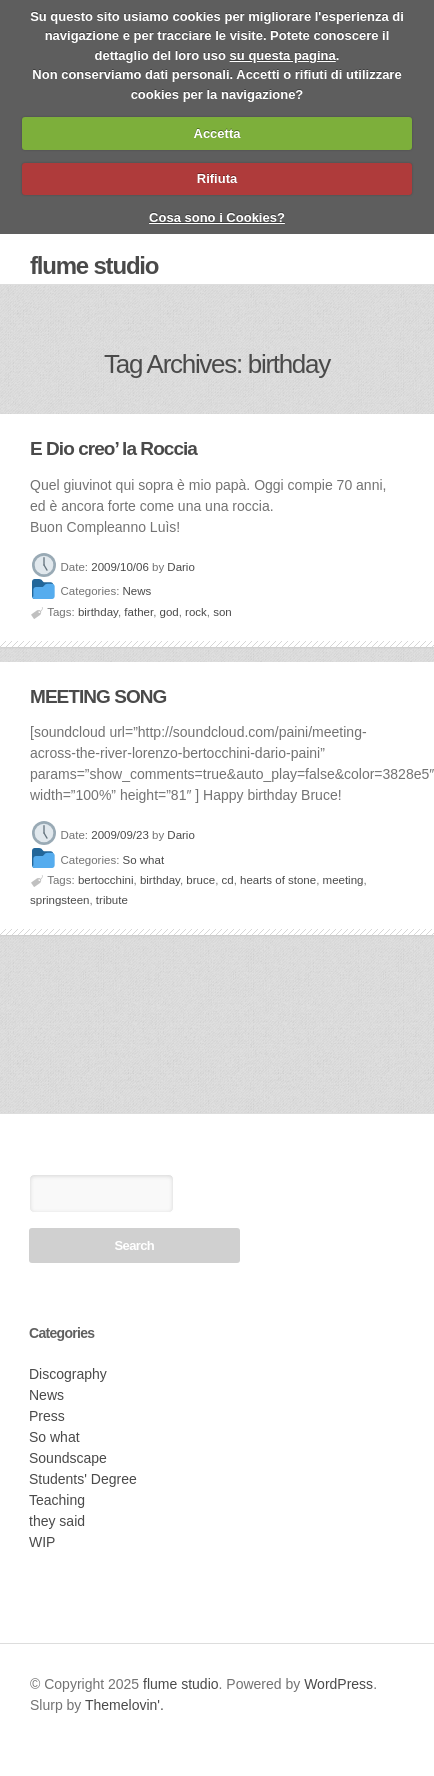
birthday (98, 612)
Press (47, 1416)
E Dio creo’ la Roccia (113, 448)
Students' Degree (83, 1479)
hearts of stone (278, 880)
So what (144, 860)
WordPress (338, 1684)
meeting (343, 880)
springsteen (59, 900)
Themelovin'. (124, 1705)
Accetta (217, 133)
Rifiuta (217, 178)
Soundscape (68, 1458)
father (138, 612)
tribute (112, 900)
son (222, 612)
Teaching (57, 1500)
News (137, 592)
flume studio (94, 265)
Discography (68, 1374)
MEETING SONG (98, 696)
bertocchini (106, 880)
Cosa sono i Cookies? (217, 217)
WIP (42, 1542)
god (169, 612)
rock (196, 612)
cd (228, 880)
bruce (200, 880)
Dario (180, 567)
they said (57, 1521)
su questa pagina (283, 55)
